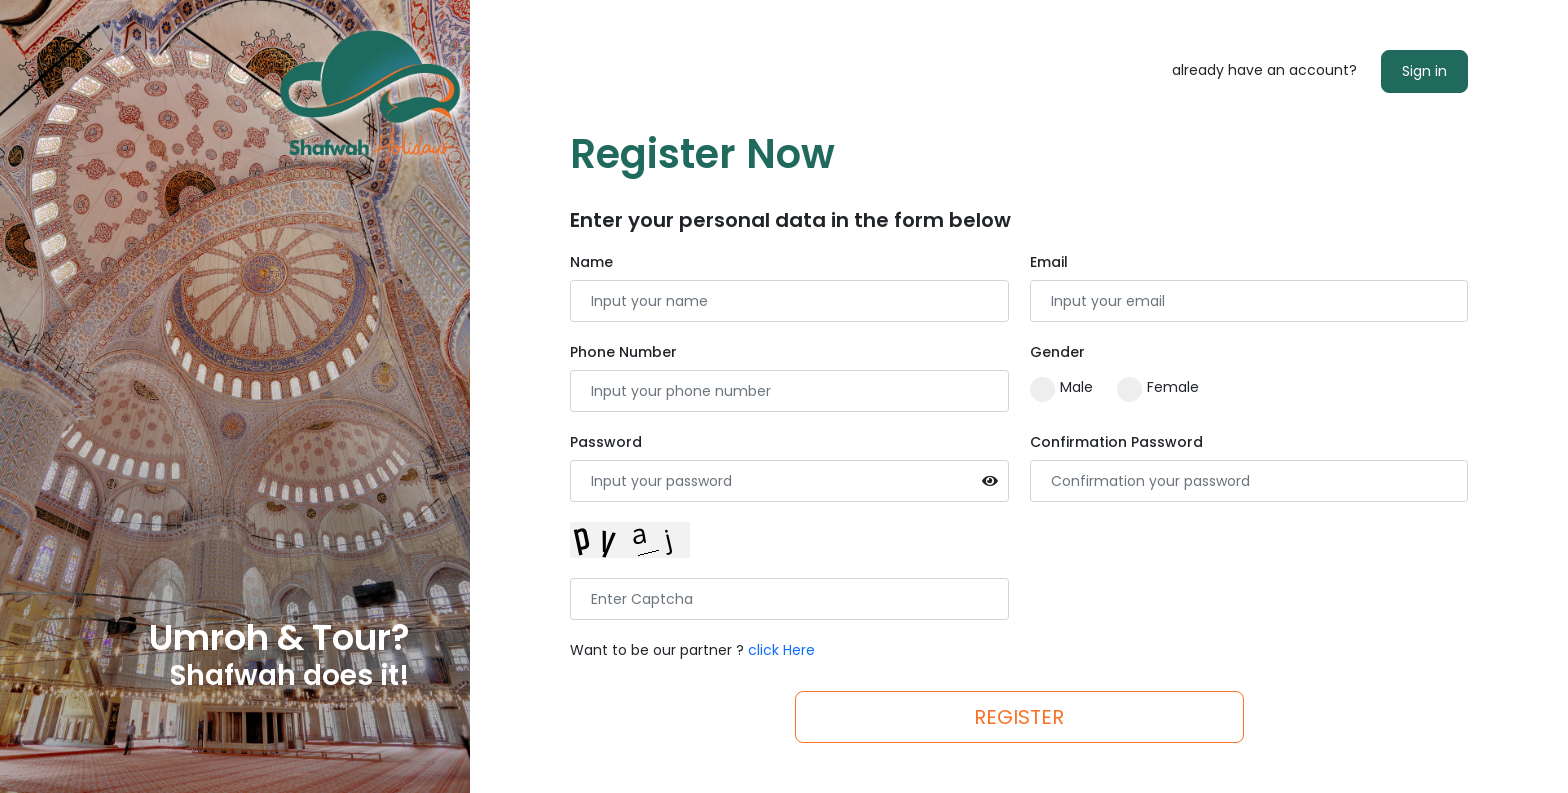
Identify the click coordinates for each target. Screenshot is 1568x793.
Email (1049, 262)
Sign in (1424, 71)
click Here (781, 650)
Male (1061, 387)
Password (606, 442)
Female (1158, 387)
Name (591, 262)
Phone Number (623, 352)
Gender (1057, 352)
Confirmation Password (1116, 442)
